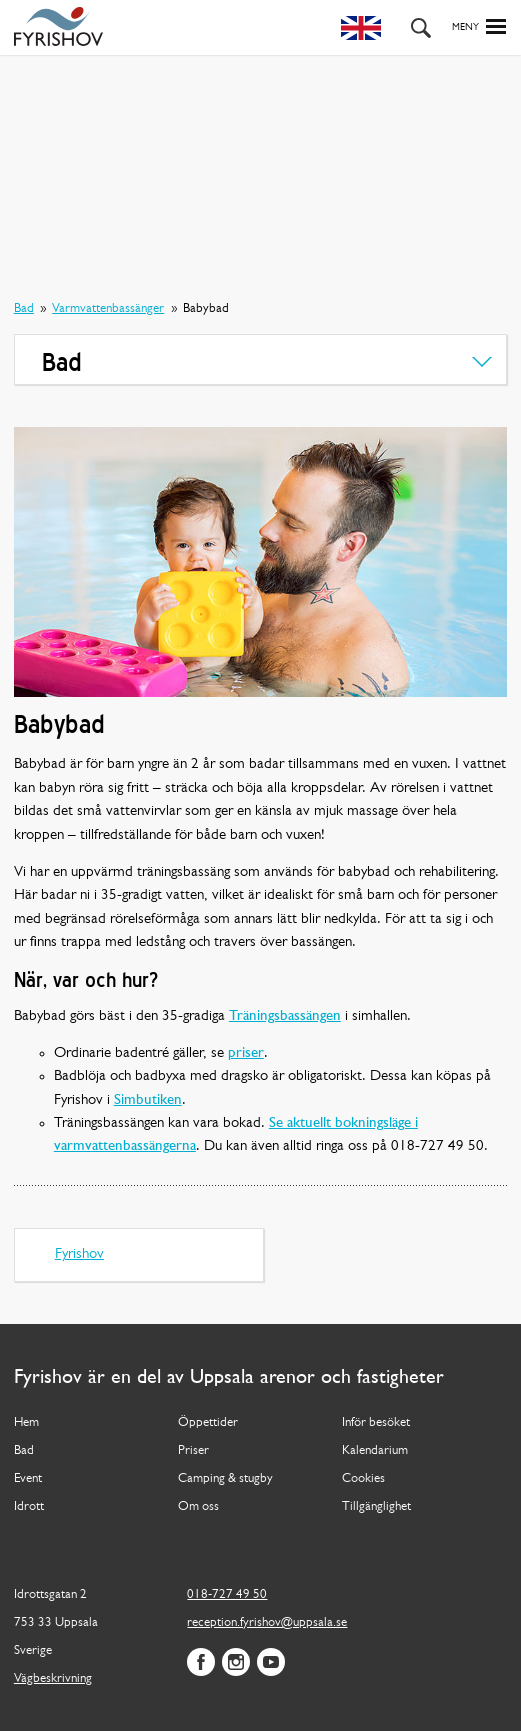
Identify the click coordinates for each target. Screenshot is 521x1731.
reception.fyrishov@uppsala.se (267, 1622)
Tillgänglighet (376, 1506)
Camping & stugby (225, 1478)
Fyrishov (79, 1254)
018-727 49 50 (227, 1594)
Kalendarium (375, 1450)
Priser (193, 1450)
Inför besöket (376, 1422)
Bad (24, 308)
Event (28, 1478)
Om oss (198, 1506)
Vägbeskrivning (53, 1678)
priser (246, 1053)
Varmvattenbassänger (108, 308)
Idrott (29, 1506)
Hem (26, 1422)
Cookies (363, 1478)
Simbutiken (148, 1100)
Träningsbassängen (285, 1016)
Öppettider (208, 1422)
